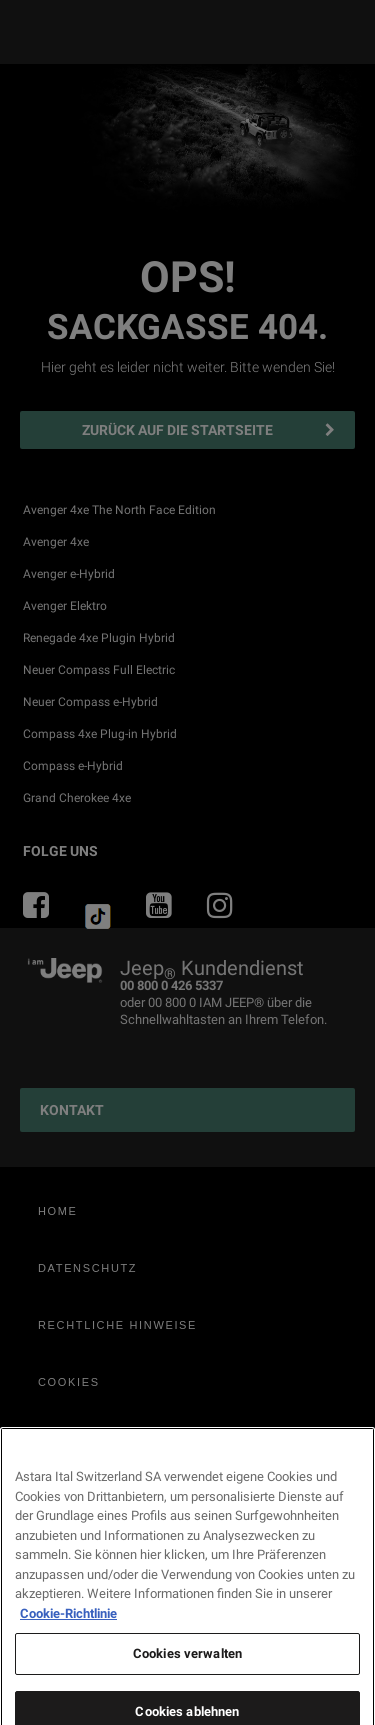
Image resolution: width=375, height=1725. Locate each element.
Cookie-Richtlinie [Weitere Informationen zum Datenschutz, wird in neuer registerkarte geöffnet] (68, 1691)
